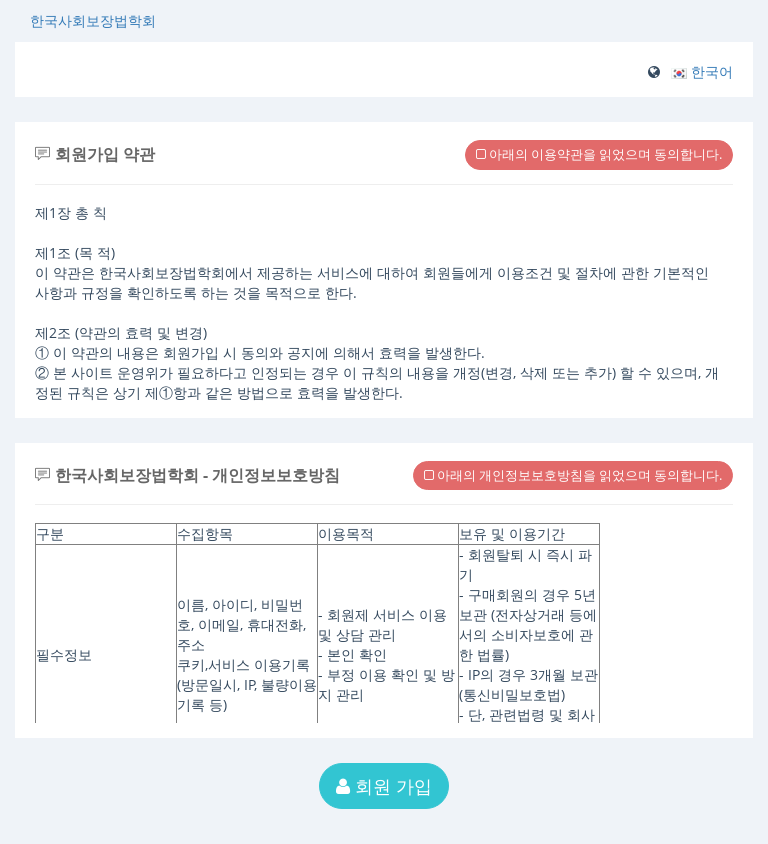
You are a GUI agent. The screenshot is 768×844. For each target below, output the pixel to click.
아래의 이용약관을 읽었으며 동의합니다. (599, 154)
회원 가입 (384, 786)
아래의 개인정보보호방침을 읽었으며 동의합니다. (573, 475)
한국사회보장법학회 (93, 20)
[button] (702, 71)
